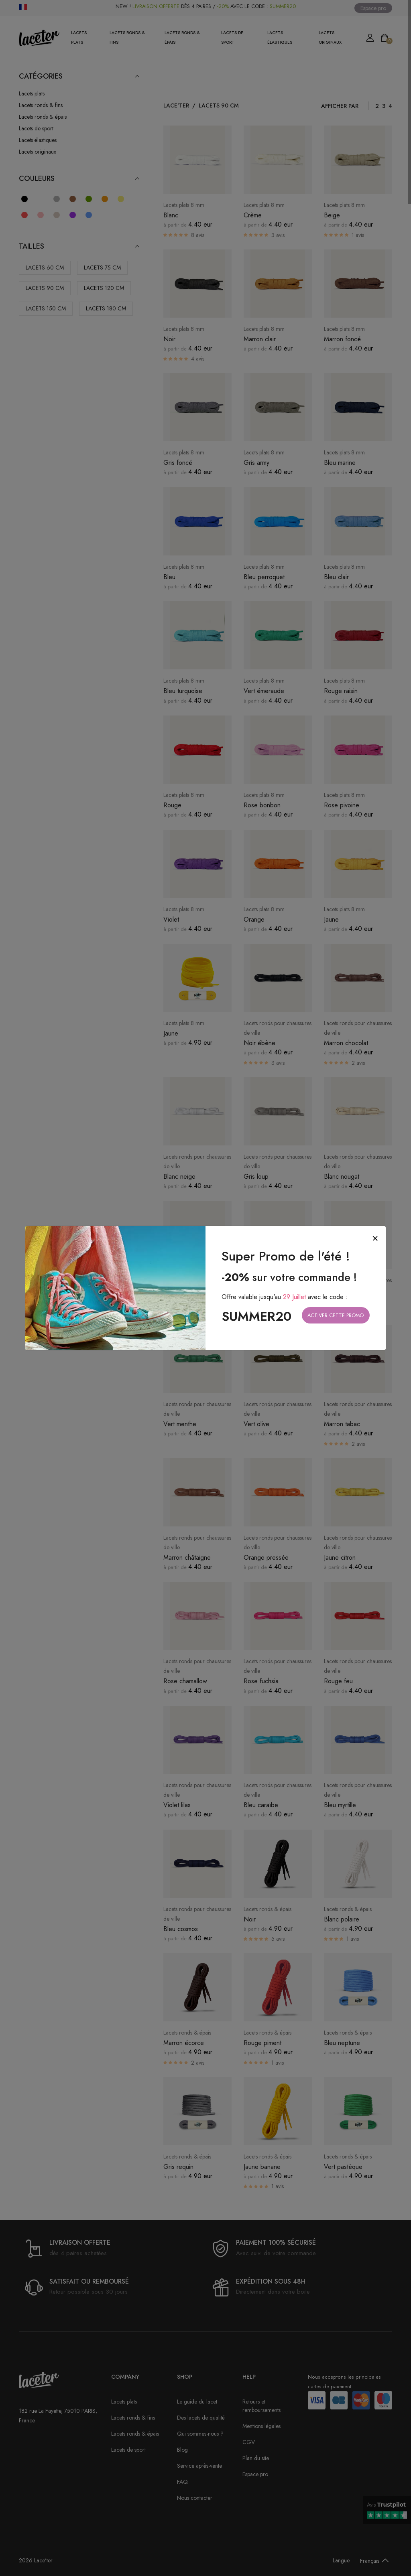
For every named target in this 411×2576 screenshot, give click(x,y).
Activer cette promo (335, 1315)
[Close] (375, 1238)
